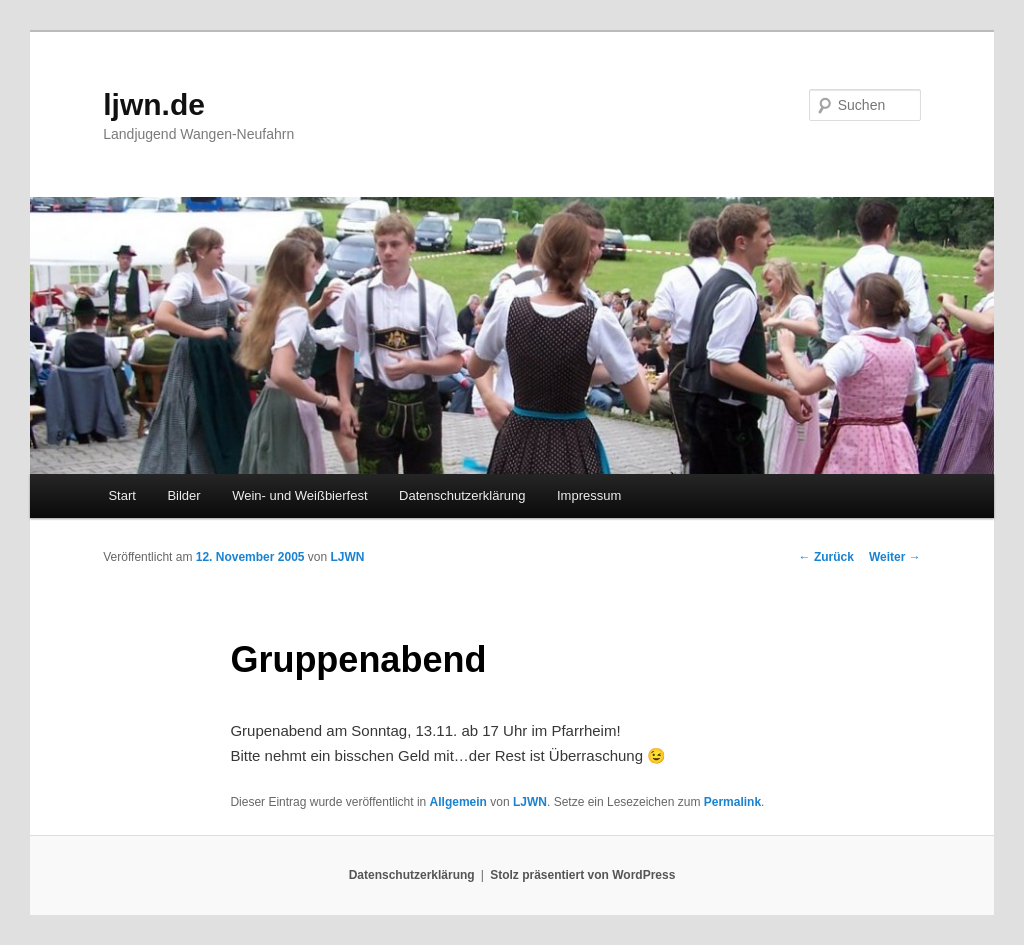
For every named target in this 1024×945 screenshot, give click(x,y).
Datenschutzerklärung (462, 495)
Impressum (589, 495)
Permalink (732, 802)
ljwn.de (154, 104)
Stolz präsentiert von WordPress (582, 875)
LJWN (348, 557)
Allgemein (458, 802)
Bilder (183, 495)
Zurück (826, 557)
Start (121, 495)
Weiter (895, 557)
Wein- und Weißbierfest (299, 495)
